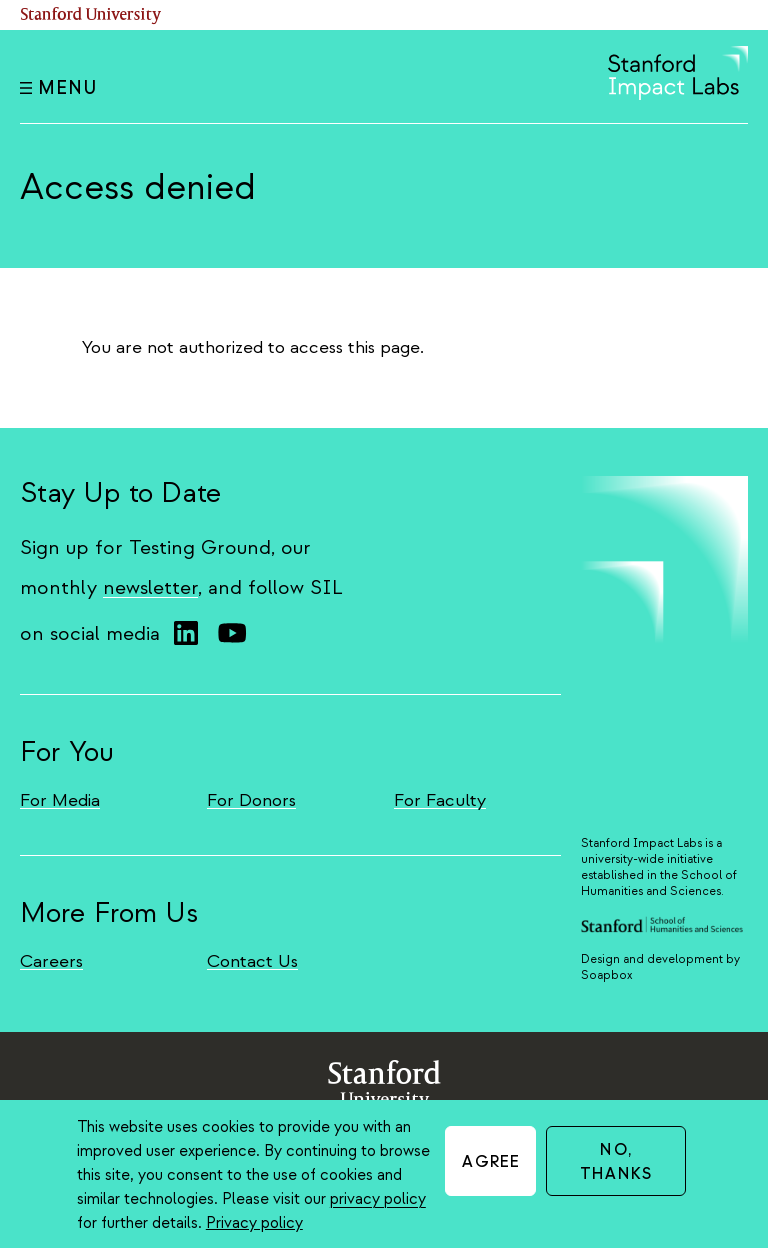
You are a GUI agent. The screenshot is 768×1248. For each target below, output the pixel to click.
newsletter (150, 587)
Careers (51, 961)
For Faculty (440, 800)
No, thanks (616, 1162)
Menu (58, 88)
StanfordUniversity (384, 1089)
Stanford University (91, 15)
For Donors (251, 800)
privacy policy (378, 1199)
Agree (491, 1162)
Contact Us (252, 961)
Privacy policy (254, 1223)
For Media (60, 800)
